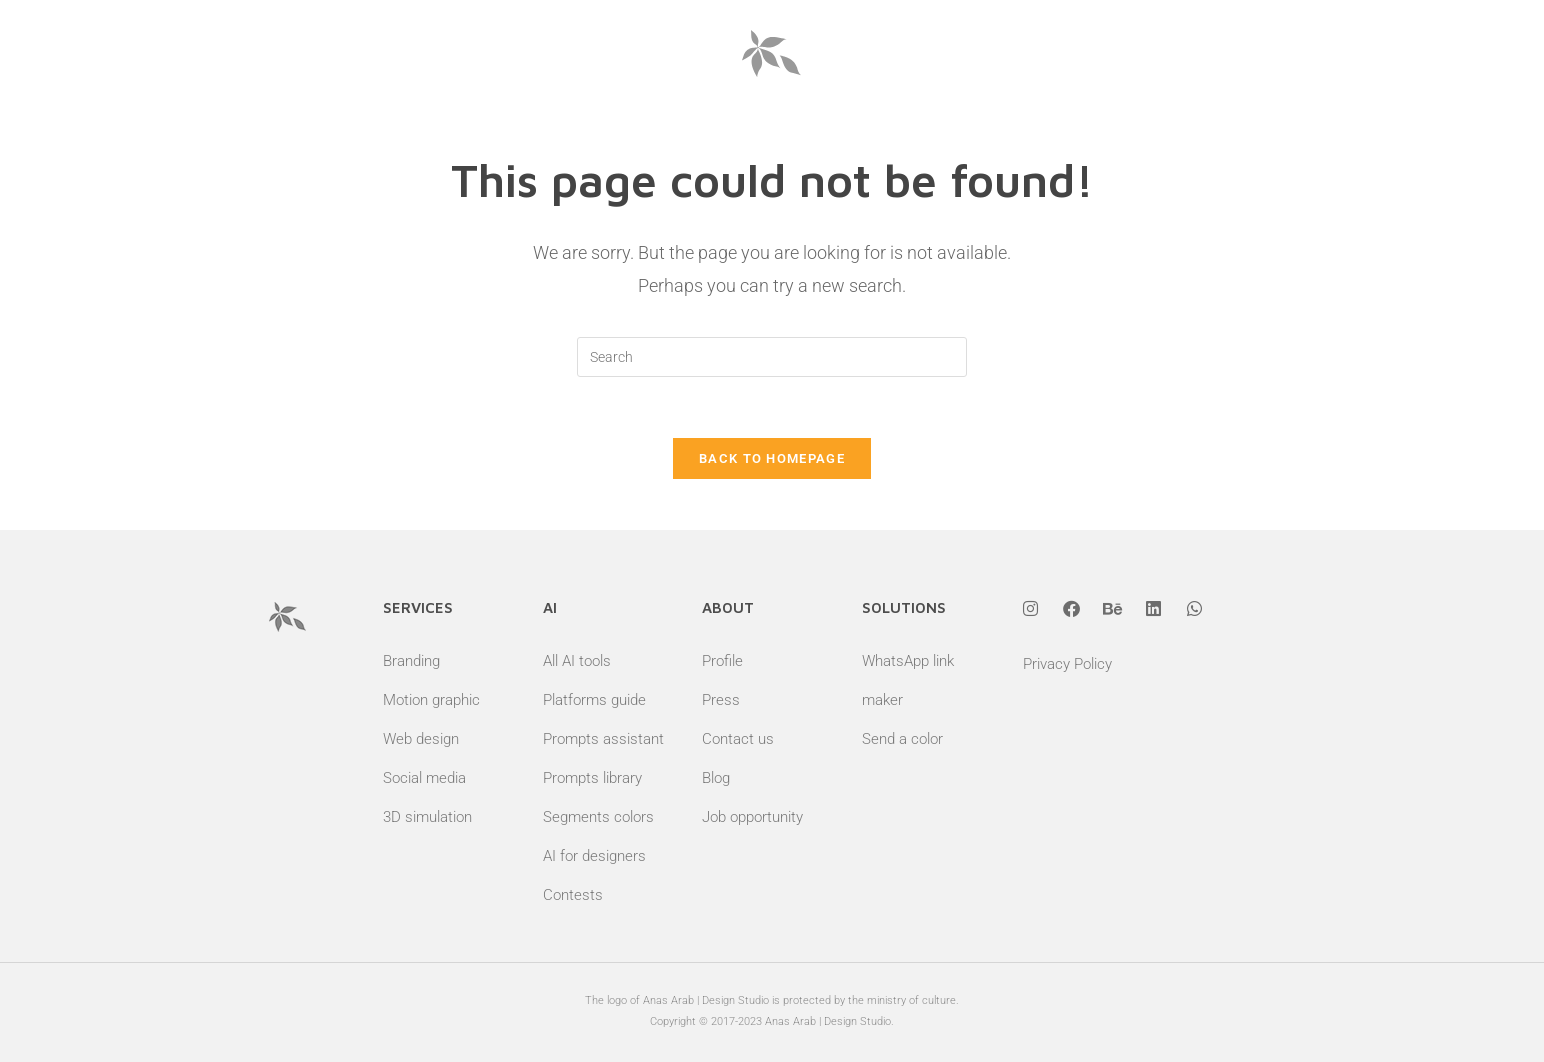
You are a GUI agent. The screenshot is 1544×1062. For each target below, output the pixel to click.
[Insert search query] (772, 357)
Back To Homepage (772, 458)
